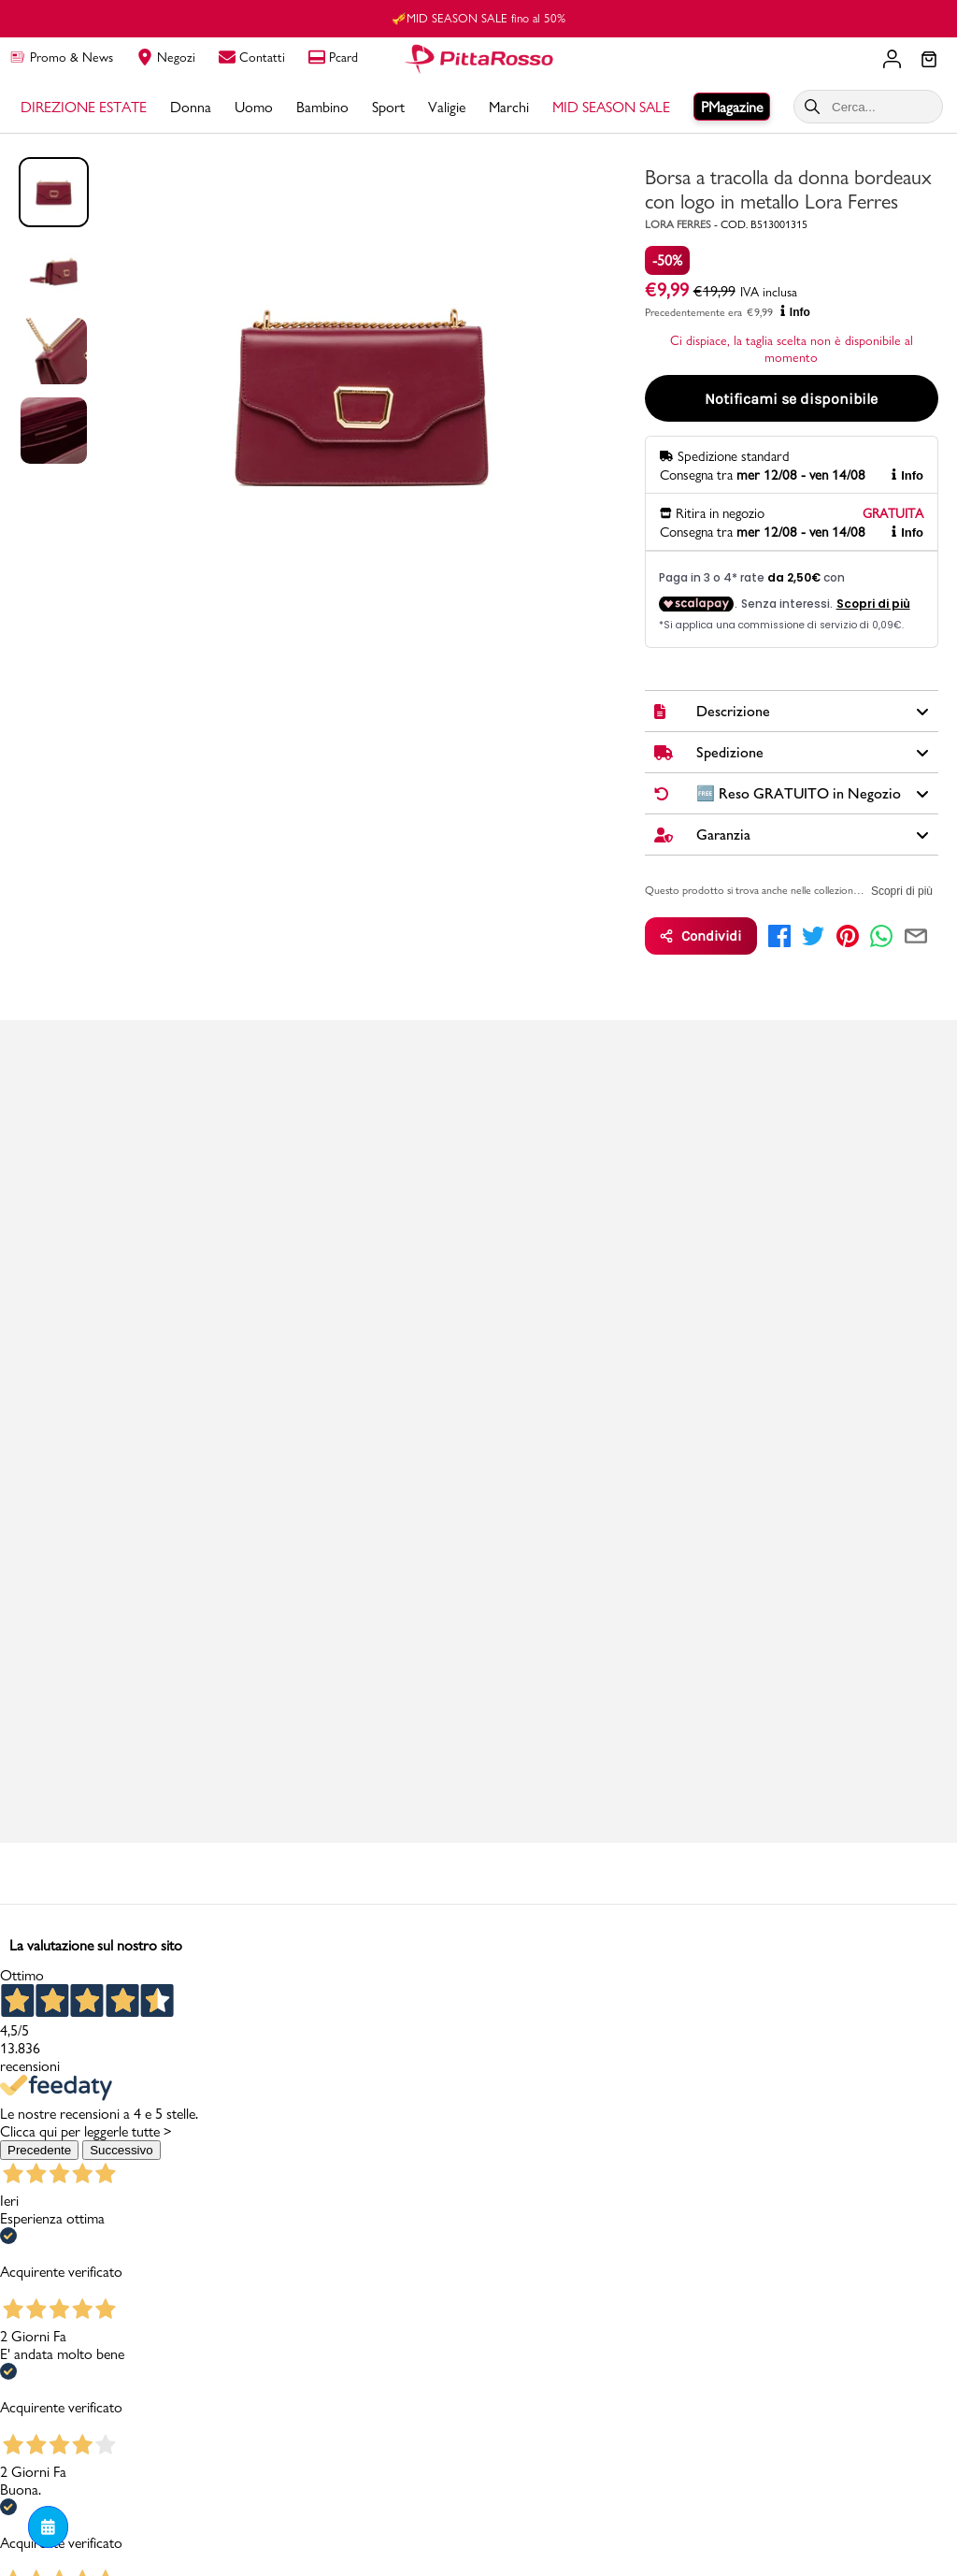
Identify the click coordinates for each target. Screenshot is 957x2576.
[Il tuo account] (891, 59)
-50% (667, 260)
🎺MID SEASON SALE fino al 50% (478, 17)
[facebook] (779, 936)
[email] (916, 936)
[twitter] (813, 936)
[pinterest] (847, 936)
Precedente (39, 2150)
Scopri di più (902, 891)
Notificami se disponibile (791, 399)
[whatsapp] (881, 936)
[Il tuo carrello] (929, 60)
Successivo (121, 2150)
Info (795, 312)
